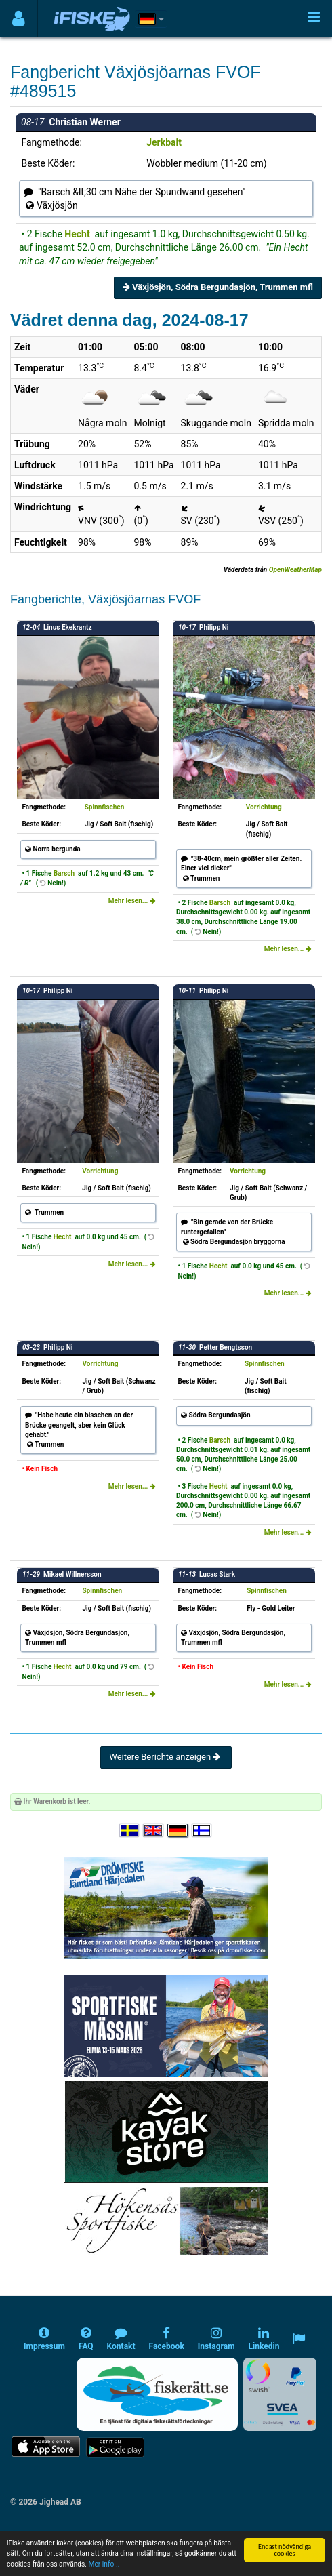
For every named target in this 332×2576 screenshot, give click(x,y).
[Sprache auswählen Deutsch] (178, 1830)
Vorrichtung (264, 807)
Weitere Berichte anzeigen (165, 1757)
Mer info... (104, 2571)
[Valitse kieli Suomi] (202, 1830)
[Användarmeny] (18, 18)
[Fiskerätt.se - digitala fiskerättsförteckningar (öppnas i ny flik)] (157, 2394)
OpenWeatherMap (295, 569)
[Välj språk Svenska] (130, 1830)
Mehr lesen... (132, 900)
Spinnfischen (105, 807)
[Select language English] (154, 1830)
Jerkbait (164, 142)
